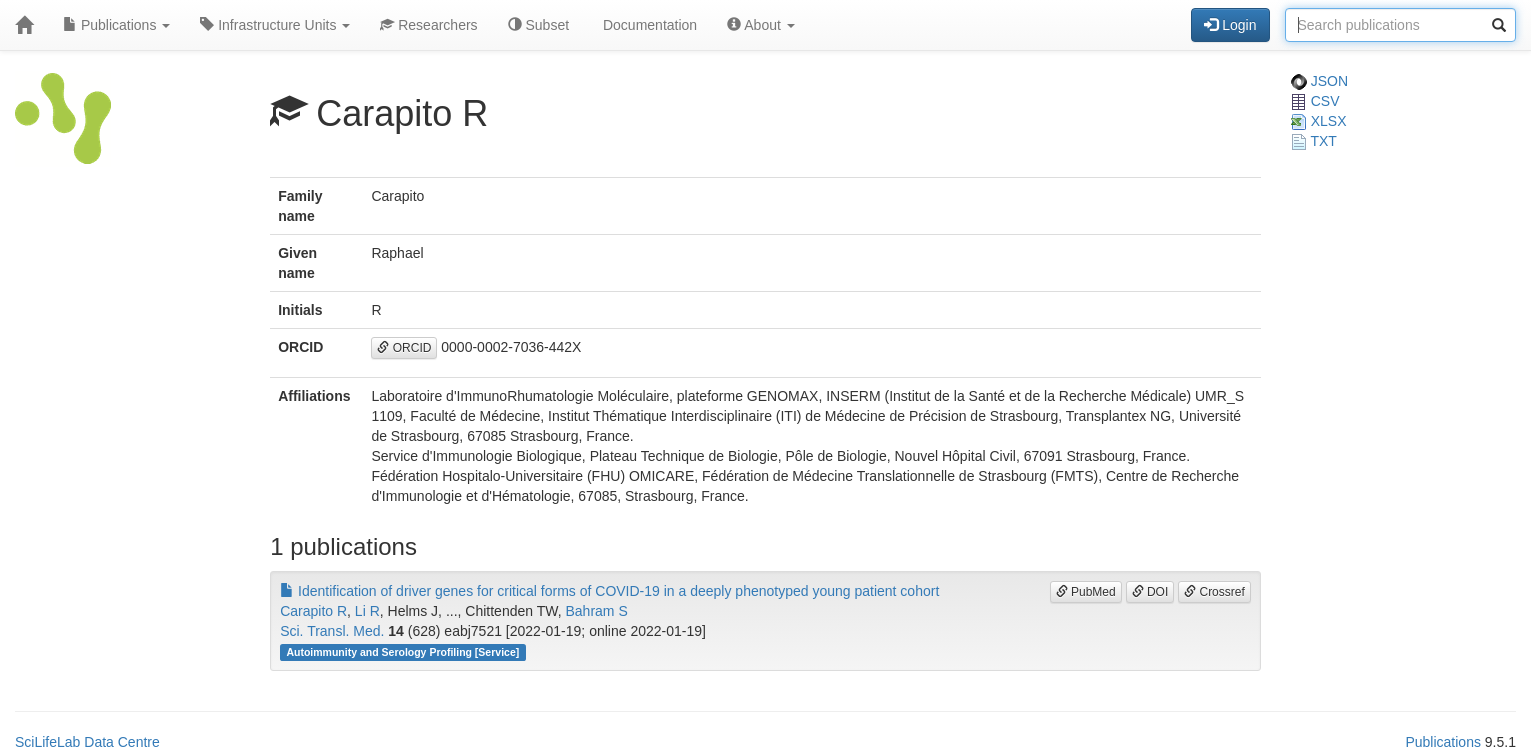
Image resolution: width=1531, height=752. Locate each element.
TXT (1314, 141)
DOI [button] (1150, 592)
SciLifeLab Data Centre (87, 742)
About (761, 25)
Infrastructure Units (275, 25)
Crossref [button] (1214, 592)
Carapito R (313, 611)
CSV (1315, 101)
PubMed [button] (1086, 592)
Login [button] (1230, 25)
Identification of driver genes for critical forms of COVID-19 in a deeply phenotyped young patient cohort (609, 591)
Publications (116, 25)
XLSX (1319, 121)
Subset (538, 25)
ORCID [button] (404, 348)
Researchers (428, 25)
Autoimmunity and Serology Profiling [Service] (402, 652)
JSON (1319, 81)
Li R (367, 611)
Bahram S (596, 611)
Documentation (648, 25)
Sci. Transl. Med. (332, 631)
